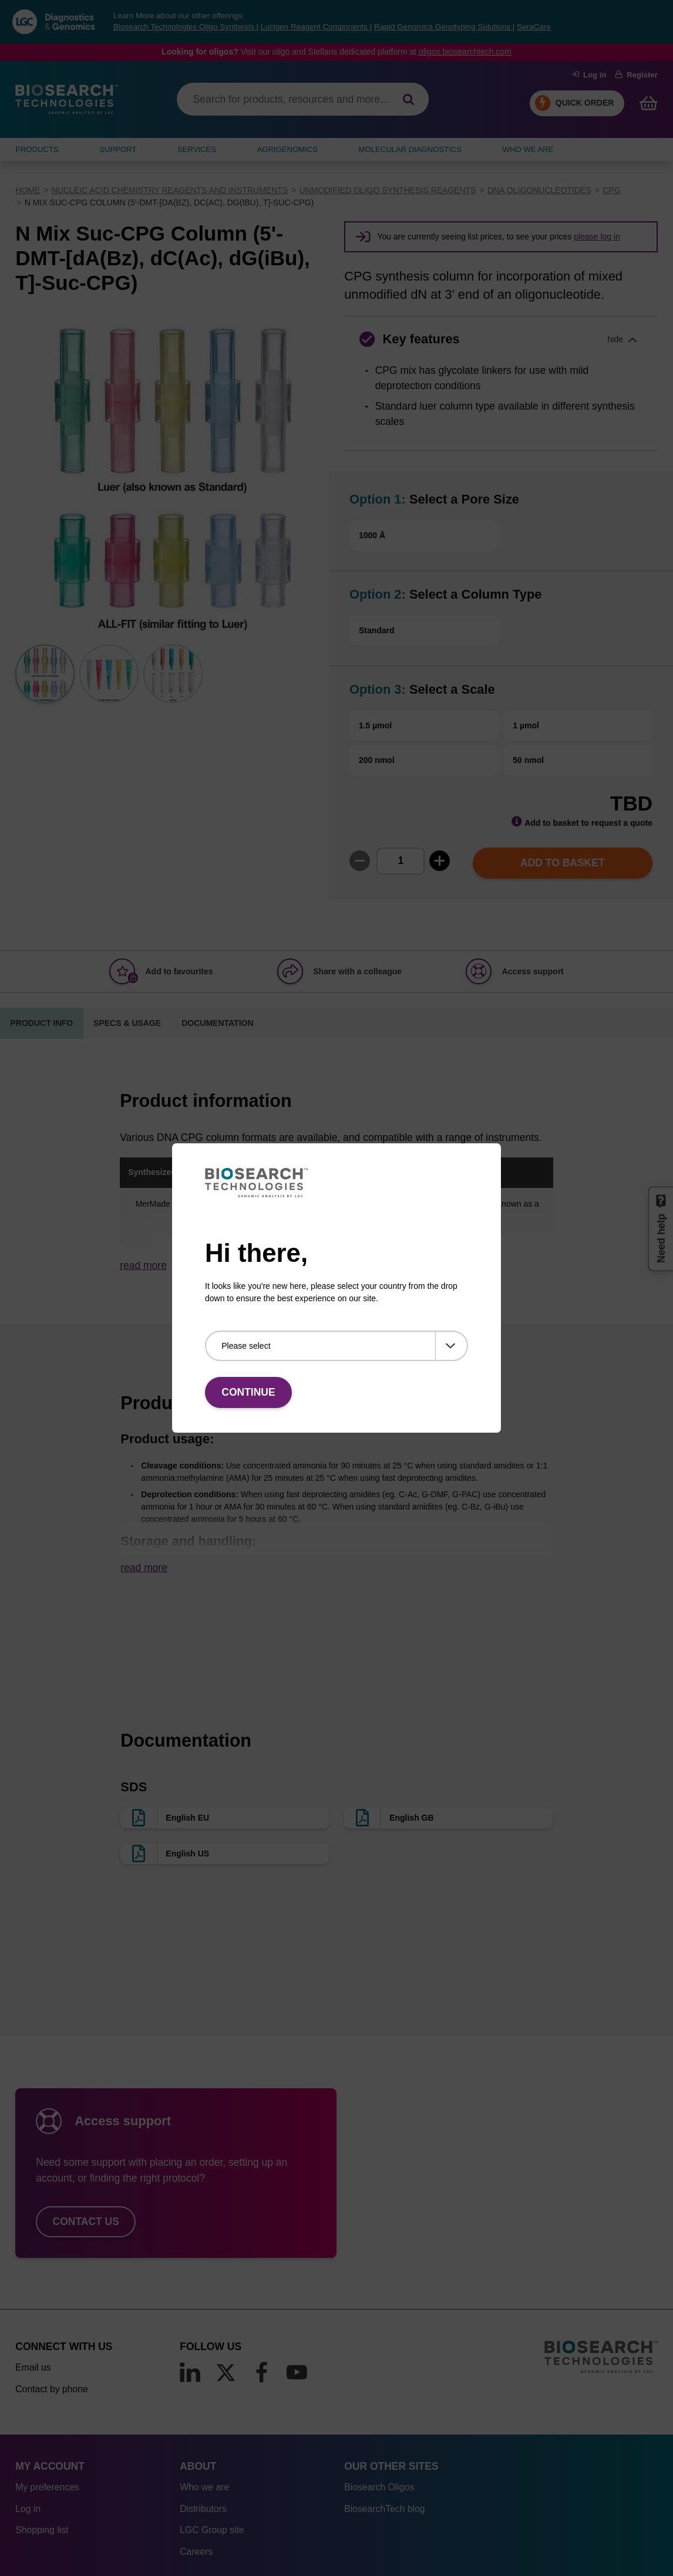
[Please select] (336, 1346)
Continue (248, 1392)
